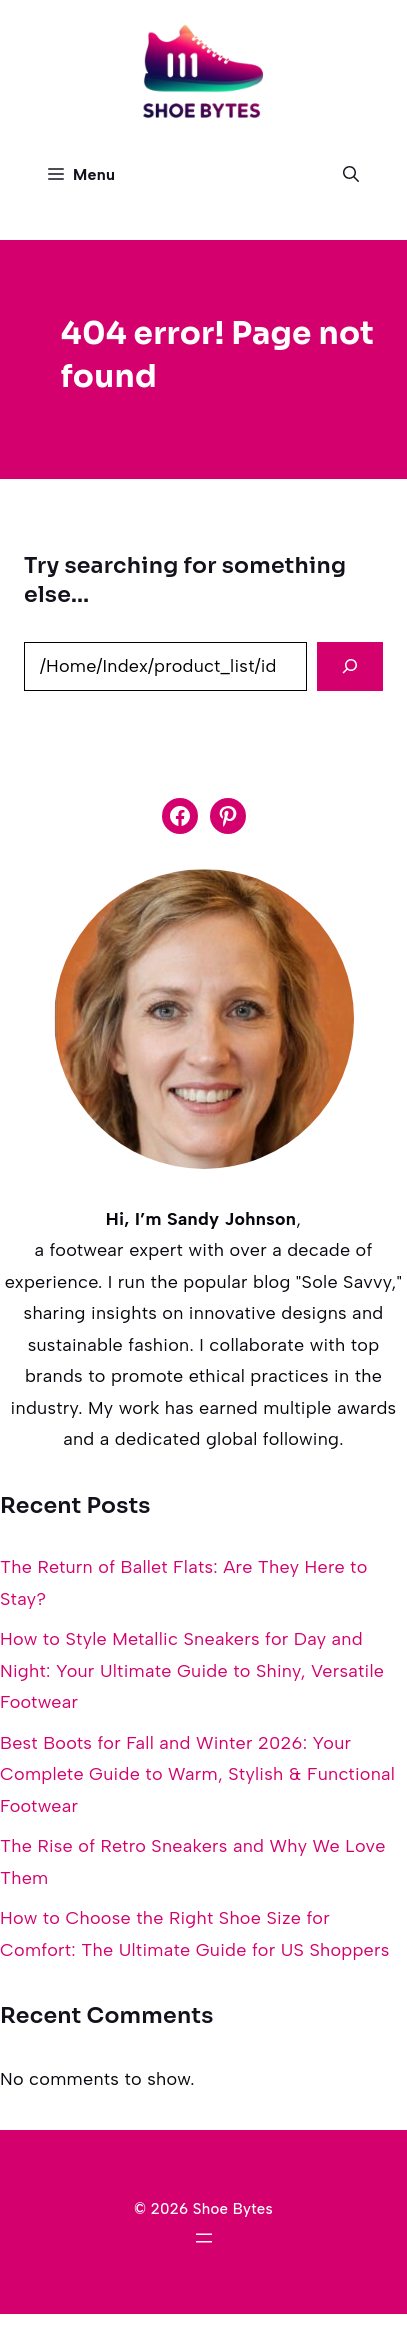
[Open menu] (204, 2238)
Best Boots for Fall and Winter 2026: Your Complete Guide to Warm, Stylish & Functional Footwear (197, 1774)
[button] (351, 175)
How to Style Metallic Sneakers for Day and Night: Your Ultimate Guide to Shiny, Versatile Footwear (192, 1670)
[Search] (350, 666)
